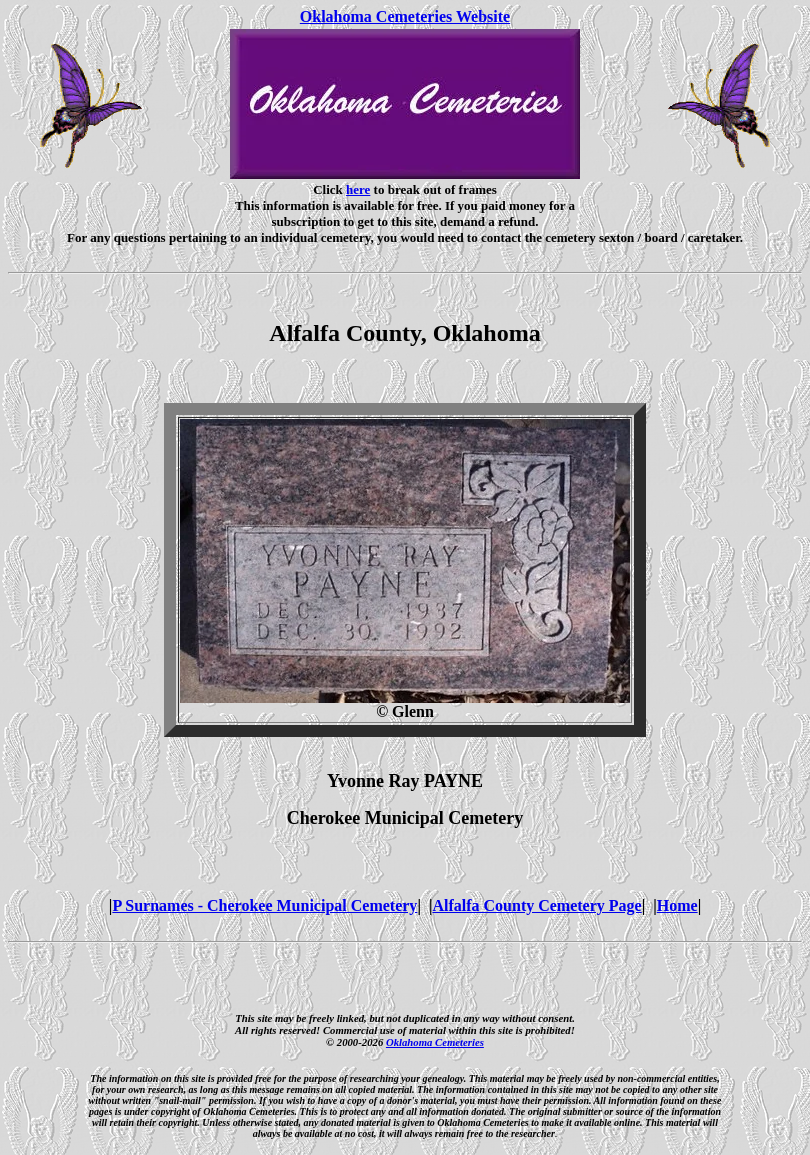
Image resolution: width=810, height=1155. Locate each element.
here (358, 189)
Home (677, 905)
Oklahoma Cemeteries (435, 1042)
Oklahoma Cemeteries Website (405, 16)
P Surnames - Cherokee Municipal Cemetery (264, 905)
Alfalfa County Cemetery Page (536, 905)
